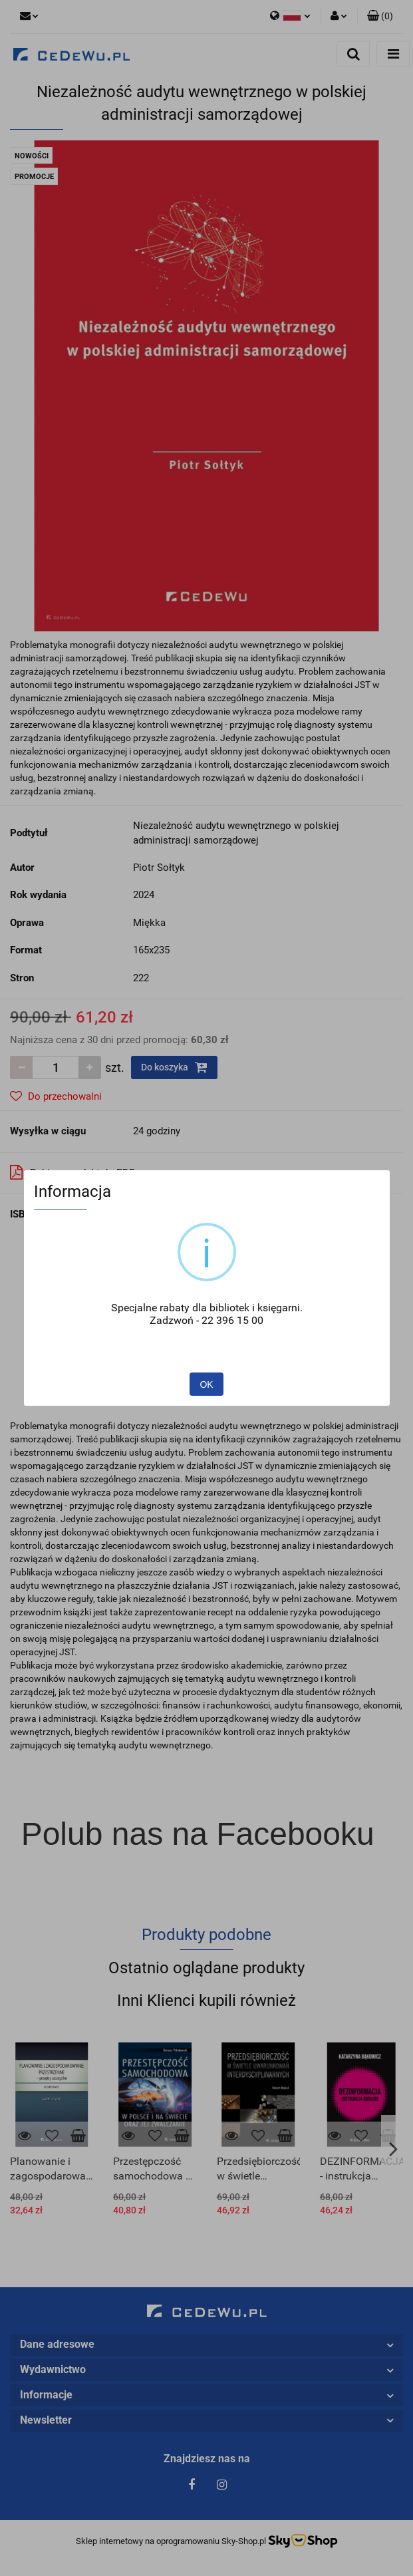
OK (206, 1384)
